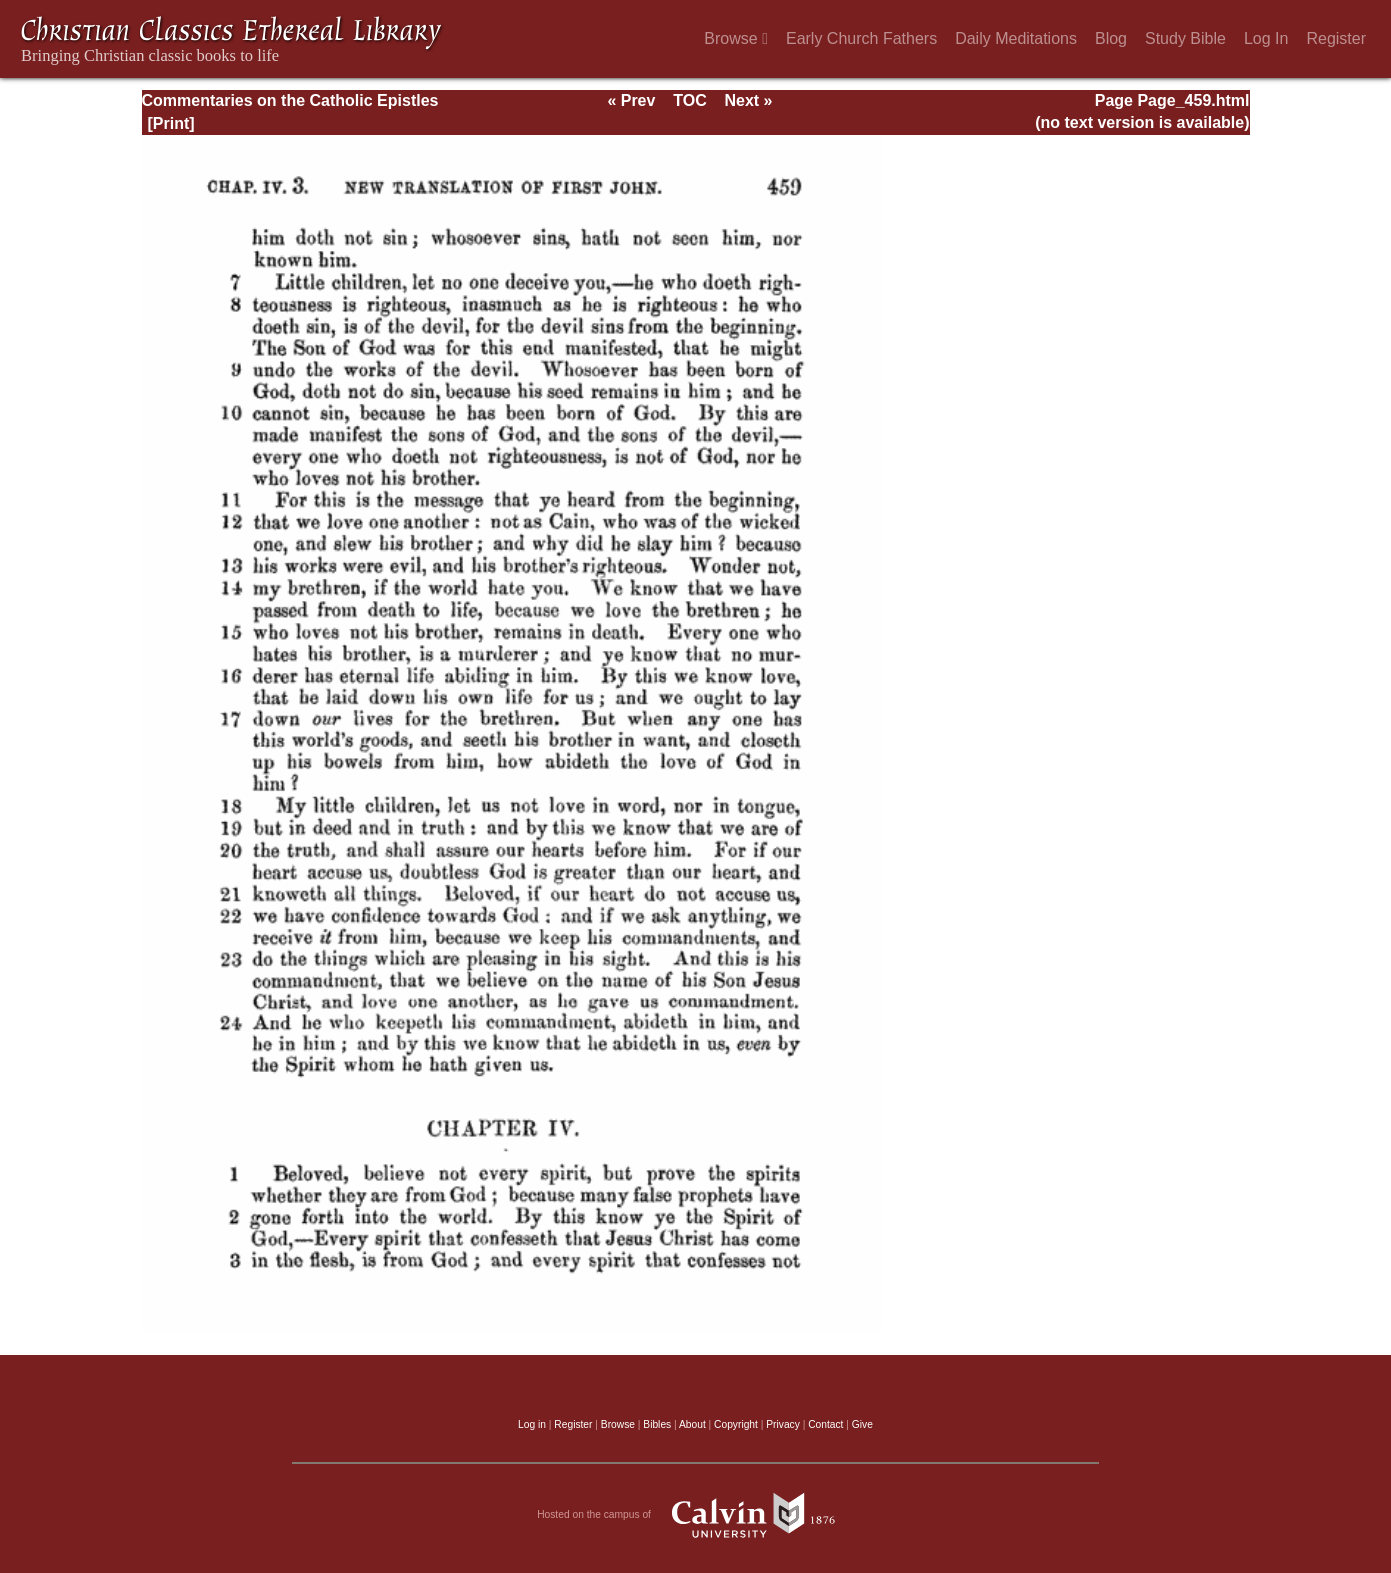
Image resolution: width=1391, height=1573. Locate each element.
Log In (1266, 38)
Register (1336, 38)
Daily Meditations (1016, 38)
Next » (748, 100)
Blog (1111, 38)
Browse (736, 38)
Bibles (657, 1424)
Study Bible (1185, 38)
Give (862, 1424)
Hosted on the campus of (695, 1515)
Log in (532, 1424)
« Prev (631, 100)
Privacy (783, 1424)
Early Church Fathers (861, 38)
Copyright (736, 1424)
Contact (825, 1424)
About (692, 1424)
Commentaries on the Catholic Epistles (290, 100)
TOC (689, 100)
